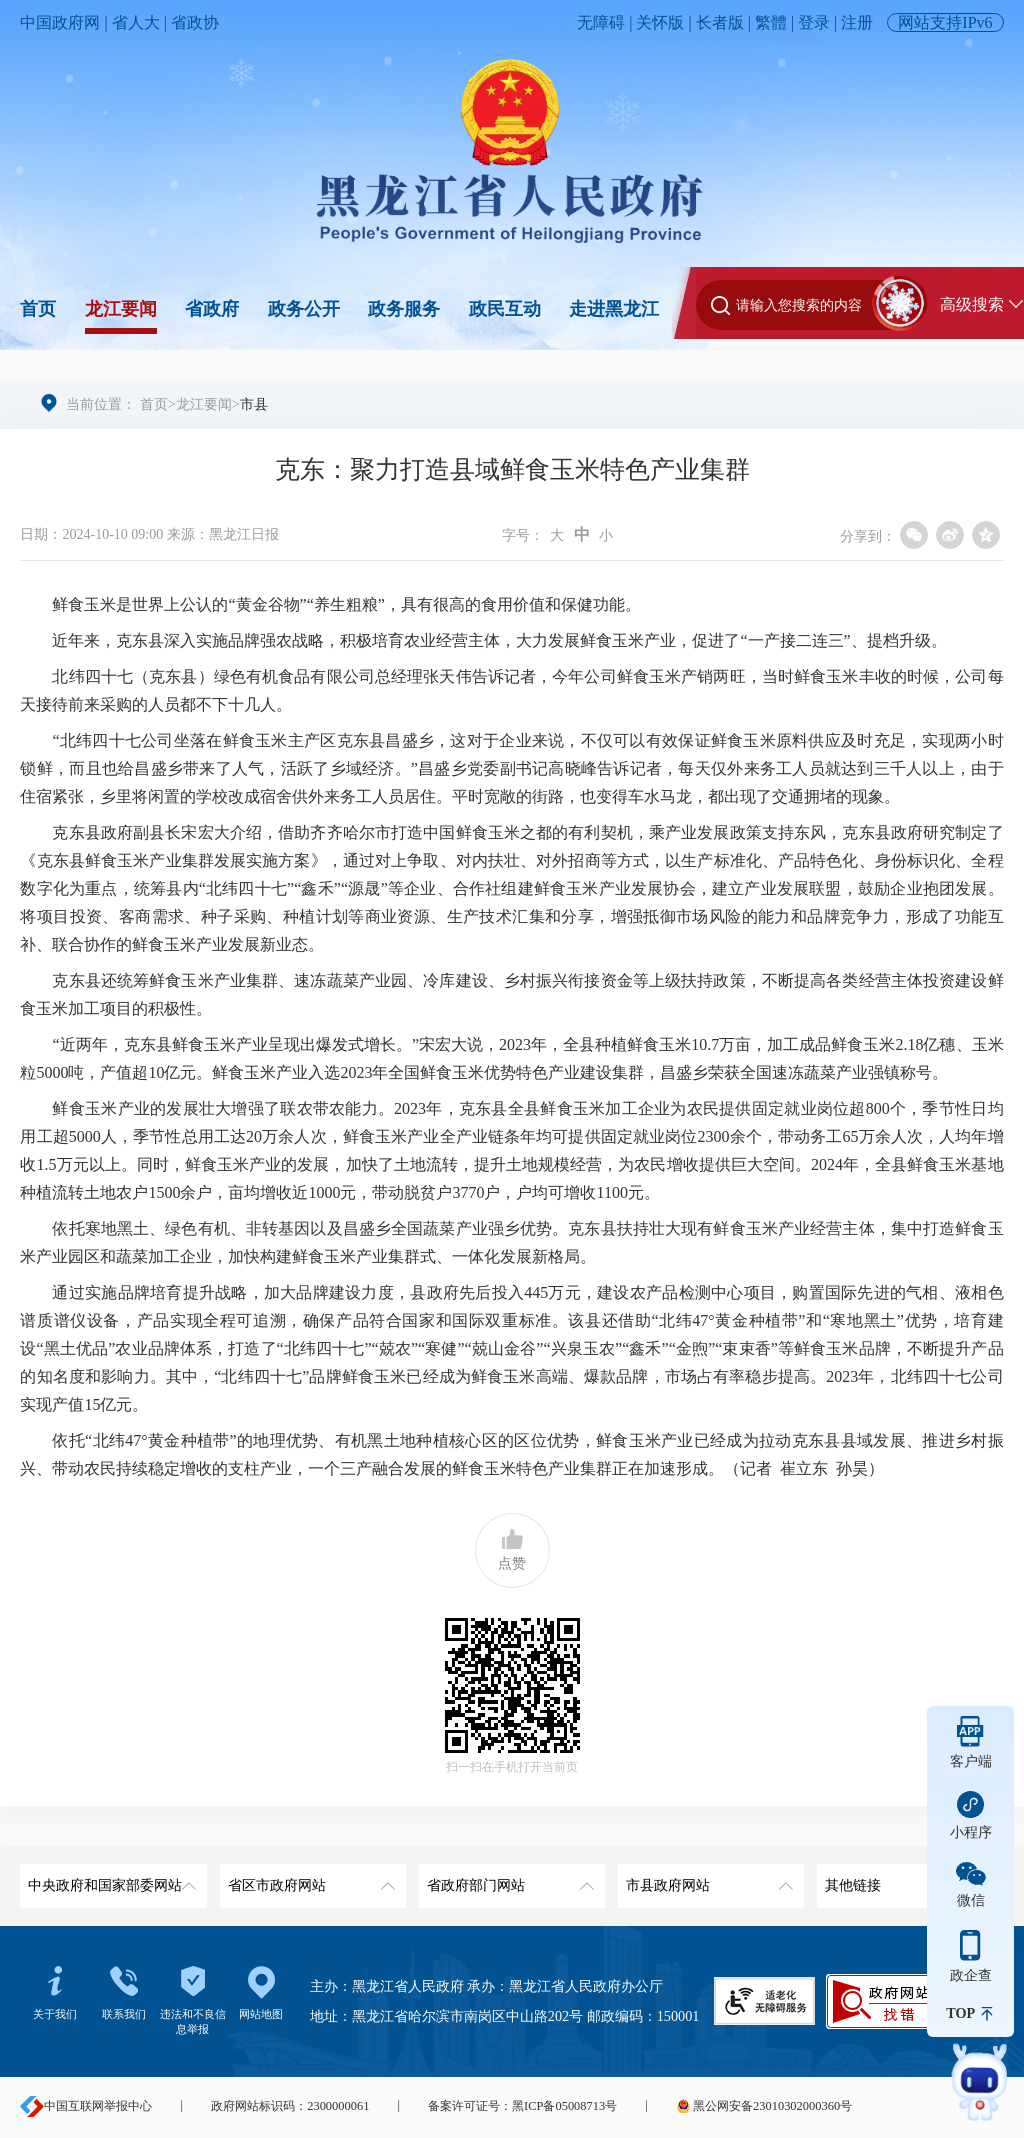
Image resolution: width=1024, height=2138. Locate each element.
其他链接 (907, 1878)
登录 (814, 22)
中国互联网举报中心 (86, 2106)
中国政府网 (60, 22)
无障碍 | (606, 22)
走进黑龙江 (614, 309)
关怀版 (660, 22)
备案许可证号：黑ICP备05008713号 (522, 2106)
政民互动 (505, 309)
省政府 (212, 309)
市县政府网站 (708, 1878)
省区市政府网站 (310, 1878)
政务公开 (304, 309)
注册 (857, 22)
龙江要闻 (121, 309)
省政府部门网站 (509, 1878)
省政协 (195, 22)
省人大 (136, 22)
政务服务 (404, 309)
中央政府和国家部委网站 (110, 1878)
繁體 (771, 22)
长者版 (720, 22)
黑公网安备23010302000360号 (764, 2106)
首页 (38, 309)
